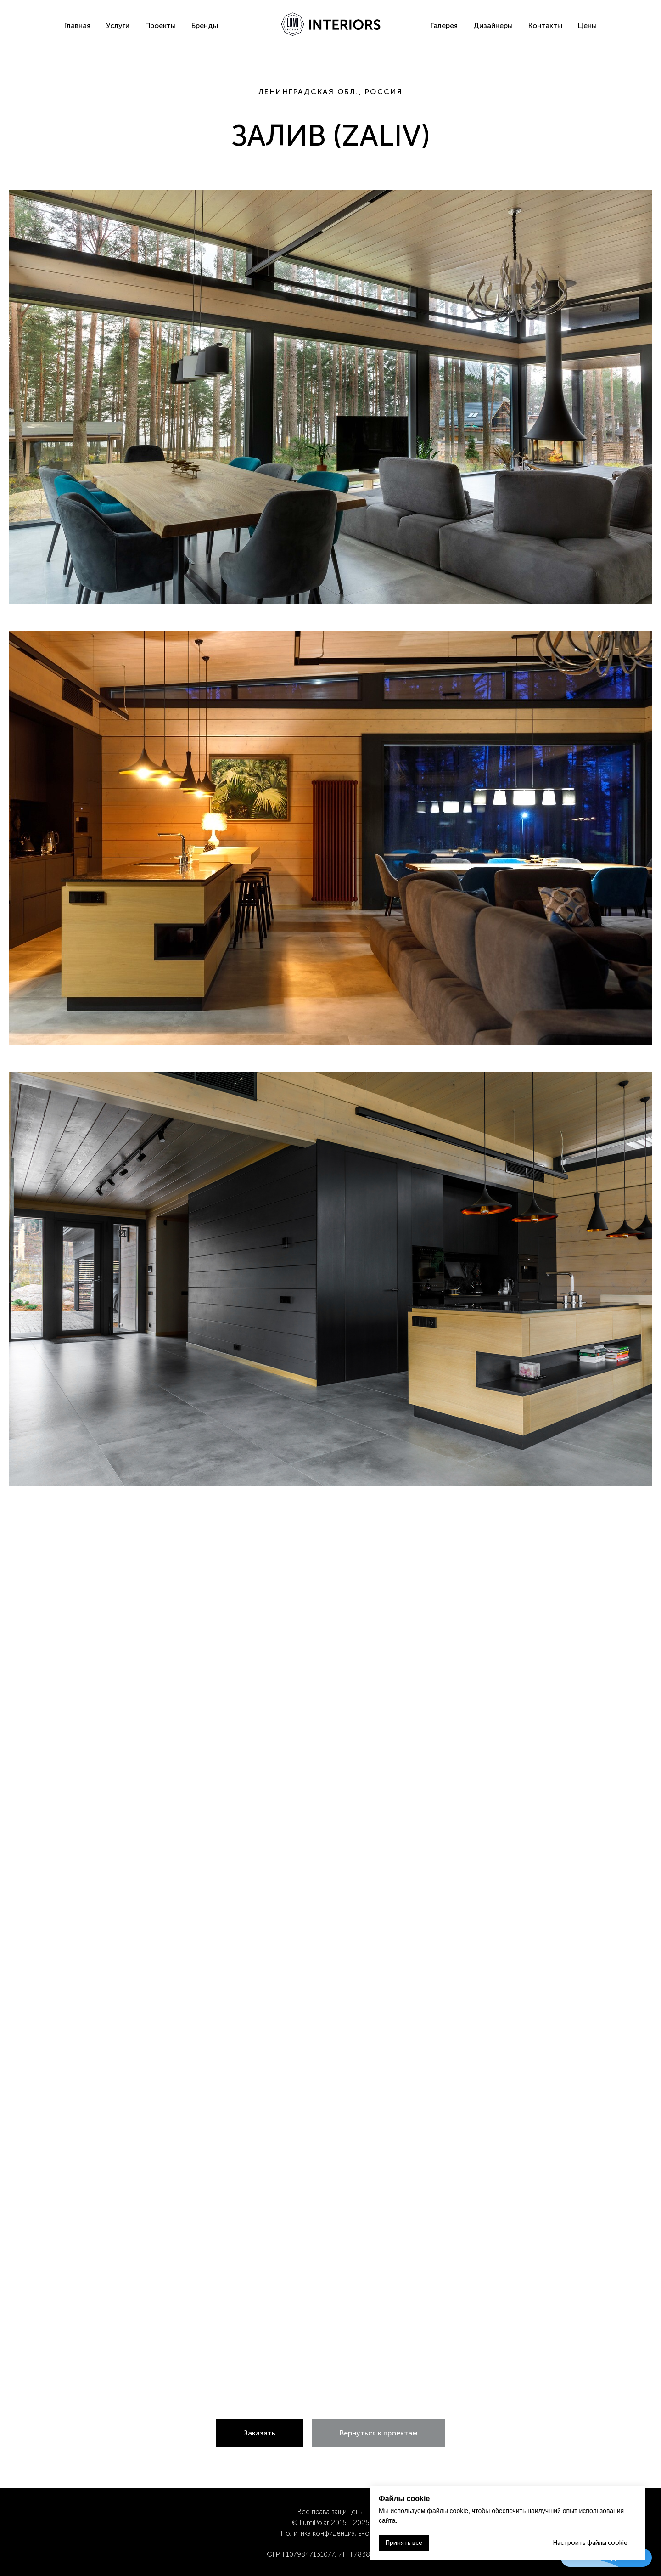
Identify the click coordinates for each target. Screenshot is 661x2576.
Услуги (117, 25)
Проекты (160, 25)
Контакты (545, 25)
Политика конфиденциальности (331, 2533)
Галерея (444, 25)
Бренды (204, 25)
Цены (587, 25)
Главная (77, 25)
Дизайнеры (493, 25)
